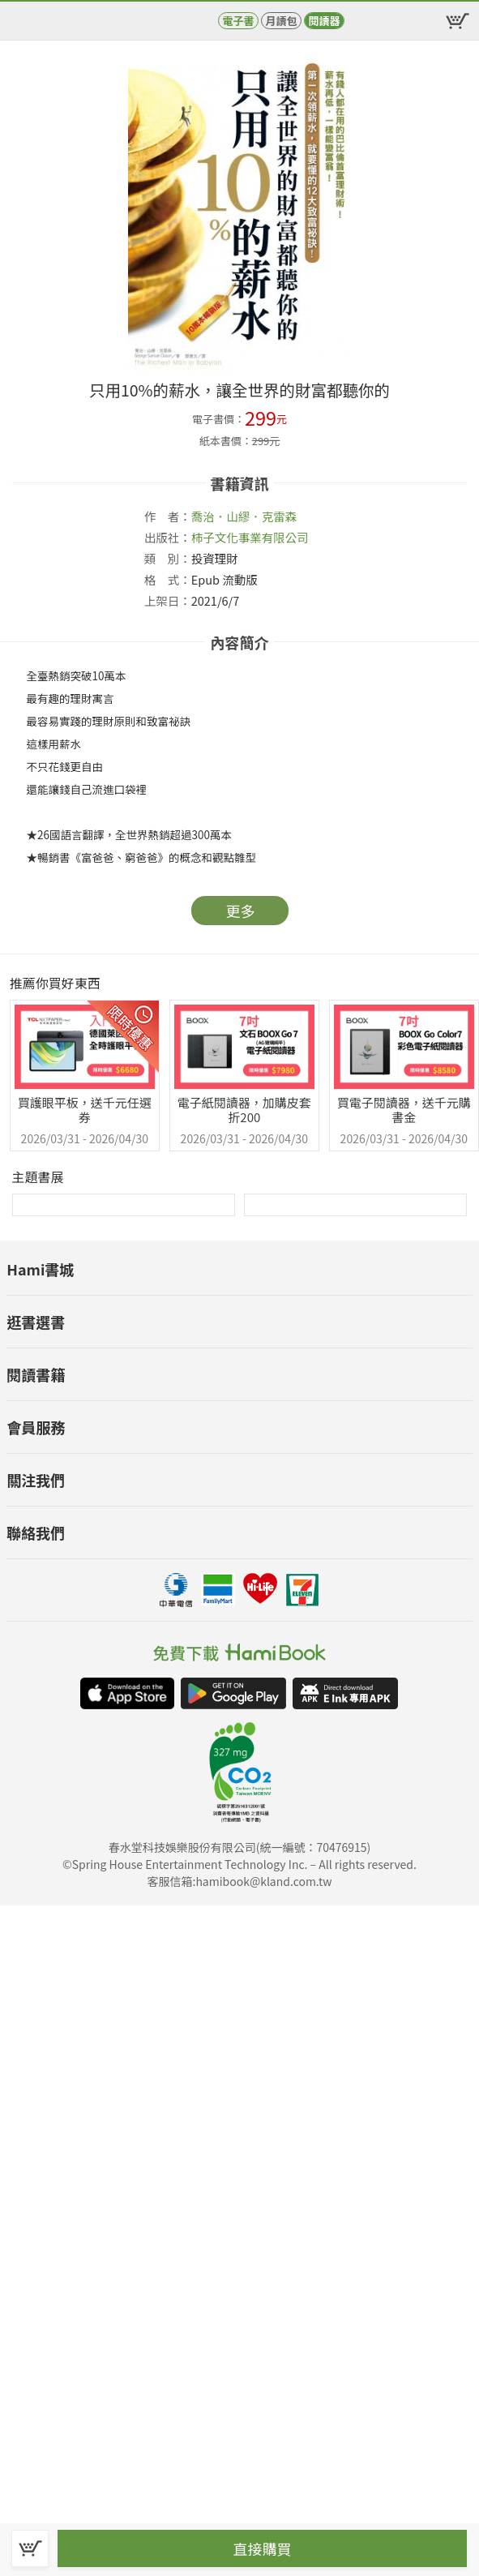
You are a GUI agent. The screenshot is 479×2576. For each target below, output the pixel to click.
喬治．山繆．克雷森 (244, 516)
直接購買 (262, 2548)
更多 (240, 910)
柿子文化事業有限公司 (250, 537)
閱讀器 (324, 20)
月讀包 (281, 20)
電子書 (238, 20)
